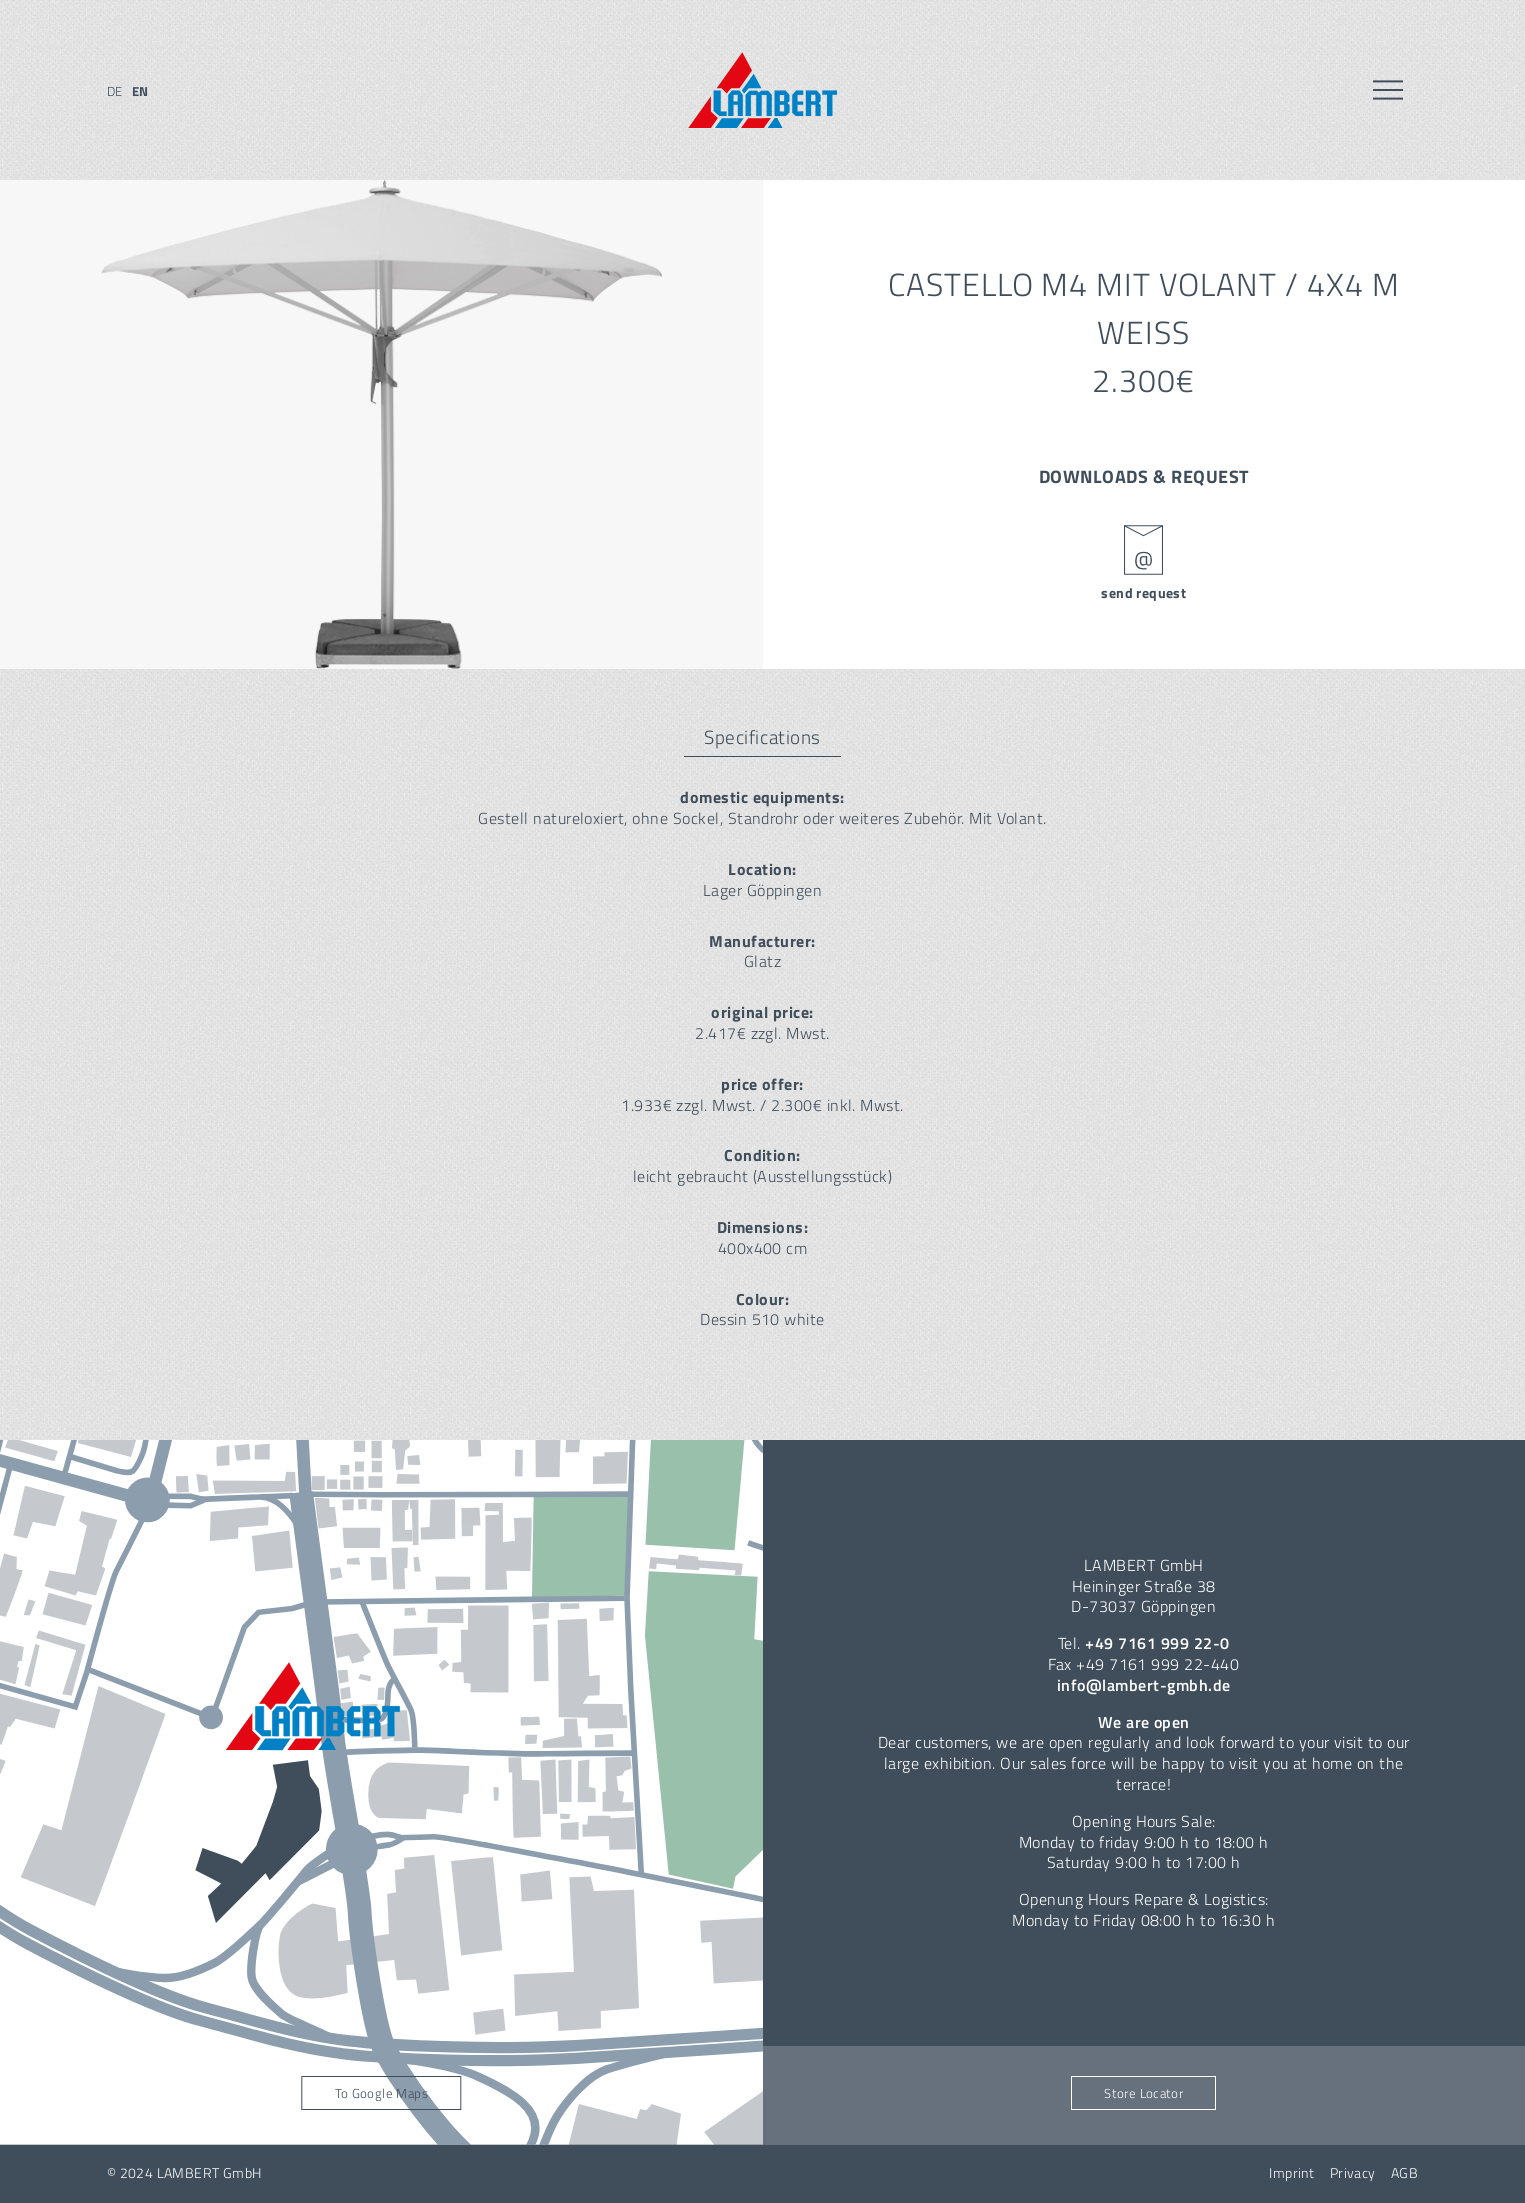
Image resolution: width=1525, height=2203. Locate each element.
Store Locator (1143, 2093)
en (140, 91)
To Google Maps (381, 2093)
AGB (1404, 2173)
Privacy (1353, 2173)
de (115, 91)
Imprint (1291, 2173)
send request (1143, 593)
